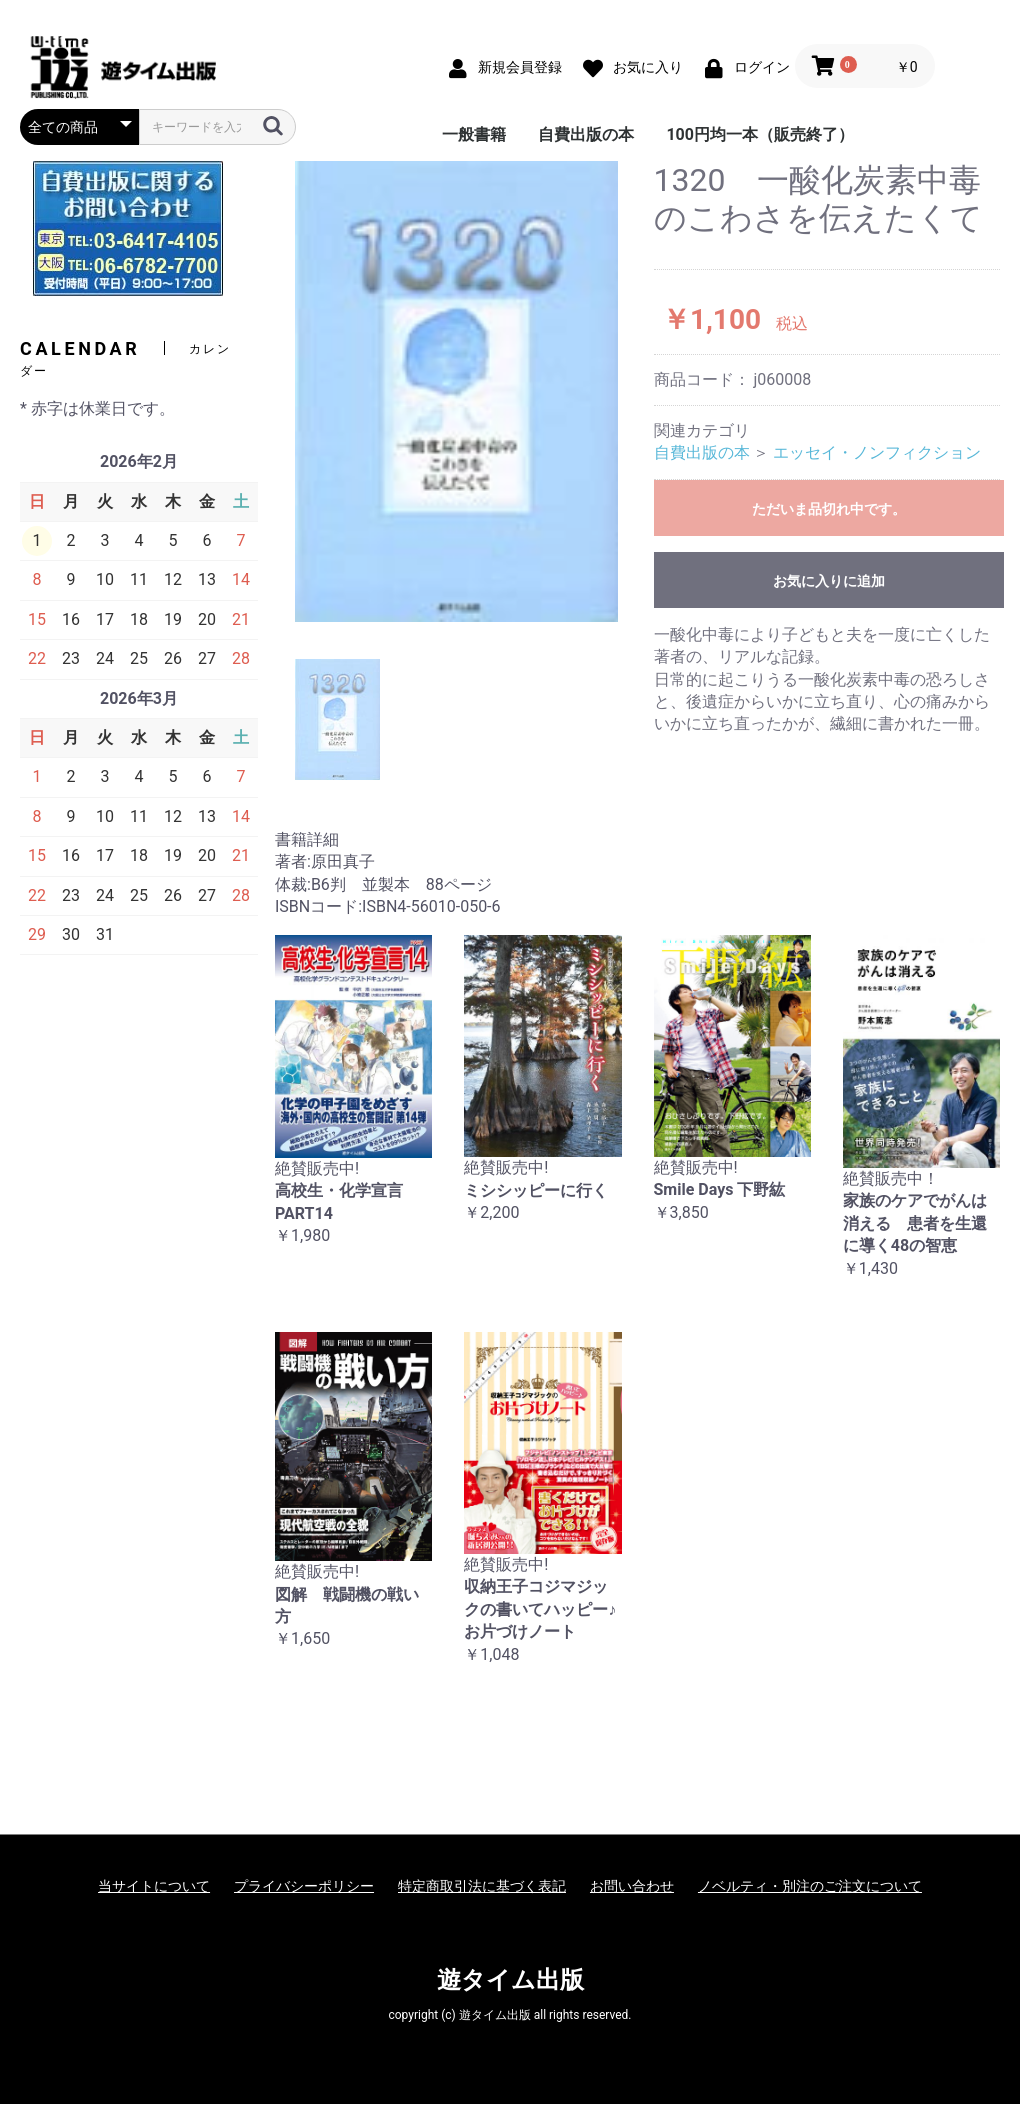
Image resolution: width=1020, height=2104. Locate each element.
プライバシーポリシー (304, 1886)
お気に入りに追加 (829, 581)
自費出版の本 (586, 134)
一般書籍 (474, 134)
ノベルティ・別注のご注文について (810, 1886)
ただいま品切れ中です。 (829, 509)
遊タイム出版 (510, 1980)
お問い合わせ (632, 1886)
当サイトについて (154, 1886)
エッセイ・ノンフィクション (877, 452)
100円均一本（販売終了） (760, 134)
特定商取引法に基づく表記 (482, 1886)
